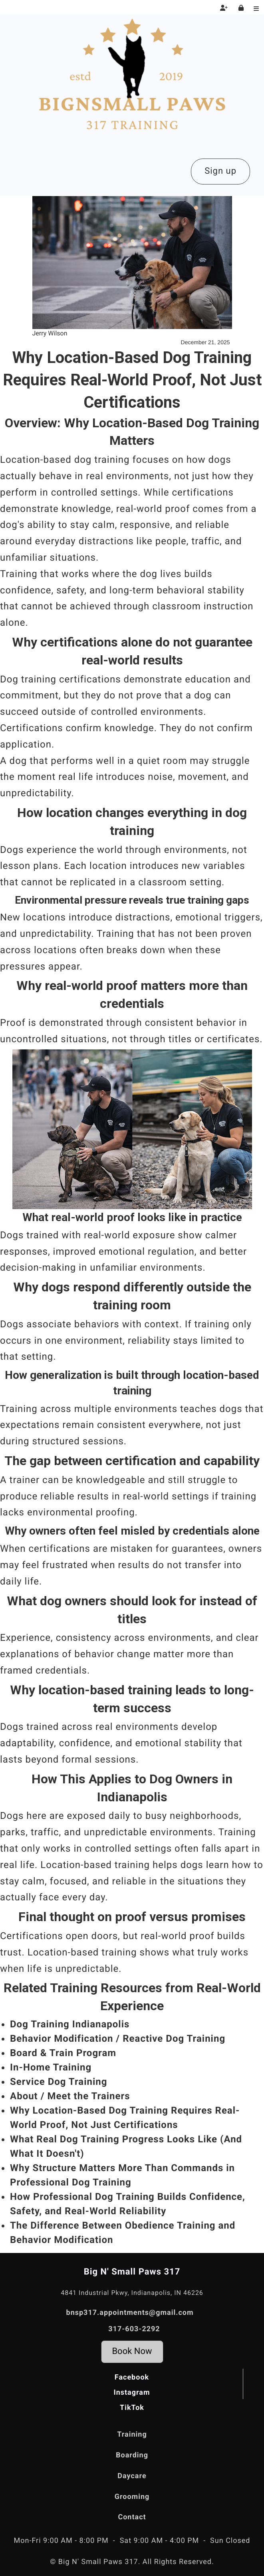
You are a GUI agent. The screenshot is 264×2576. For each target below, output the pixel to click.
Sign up (220, 171)
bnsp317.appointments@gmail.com (130, 2312)
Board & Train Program (63, 2052)
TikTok (132, 2407)
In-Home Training (50, 2067)
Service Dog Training (58, 2081)
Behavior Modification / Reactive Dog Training (117, 2038)
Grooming (132, 2497)
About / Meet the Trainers (70, 2096)
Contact (132, 2517)
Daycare (131, 2476)
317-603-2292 (134, 2329)
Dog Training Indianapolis (69, 2024)
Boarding (132, 2455)
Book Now (132, 2351)
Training (132, 2434)
